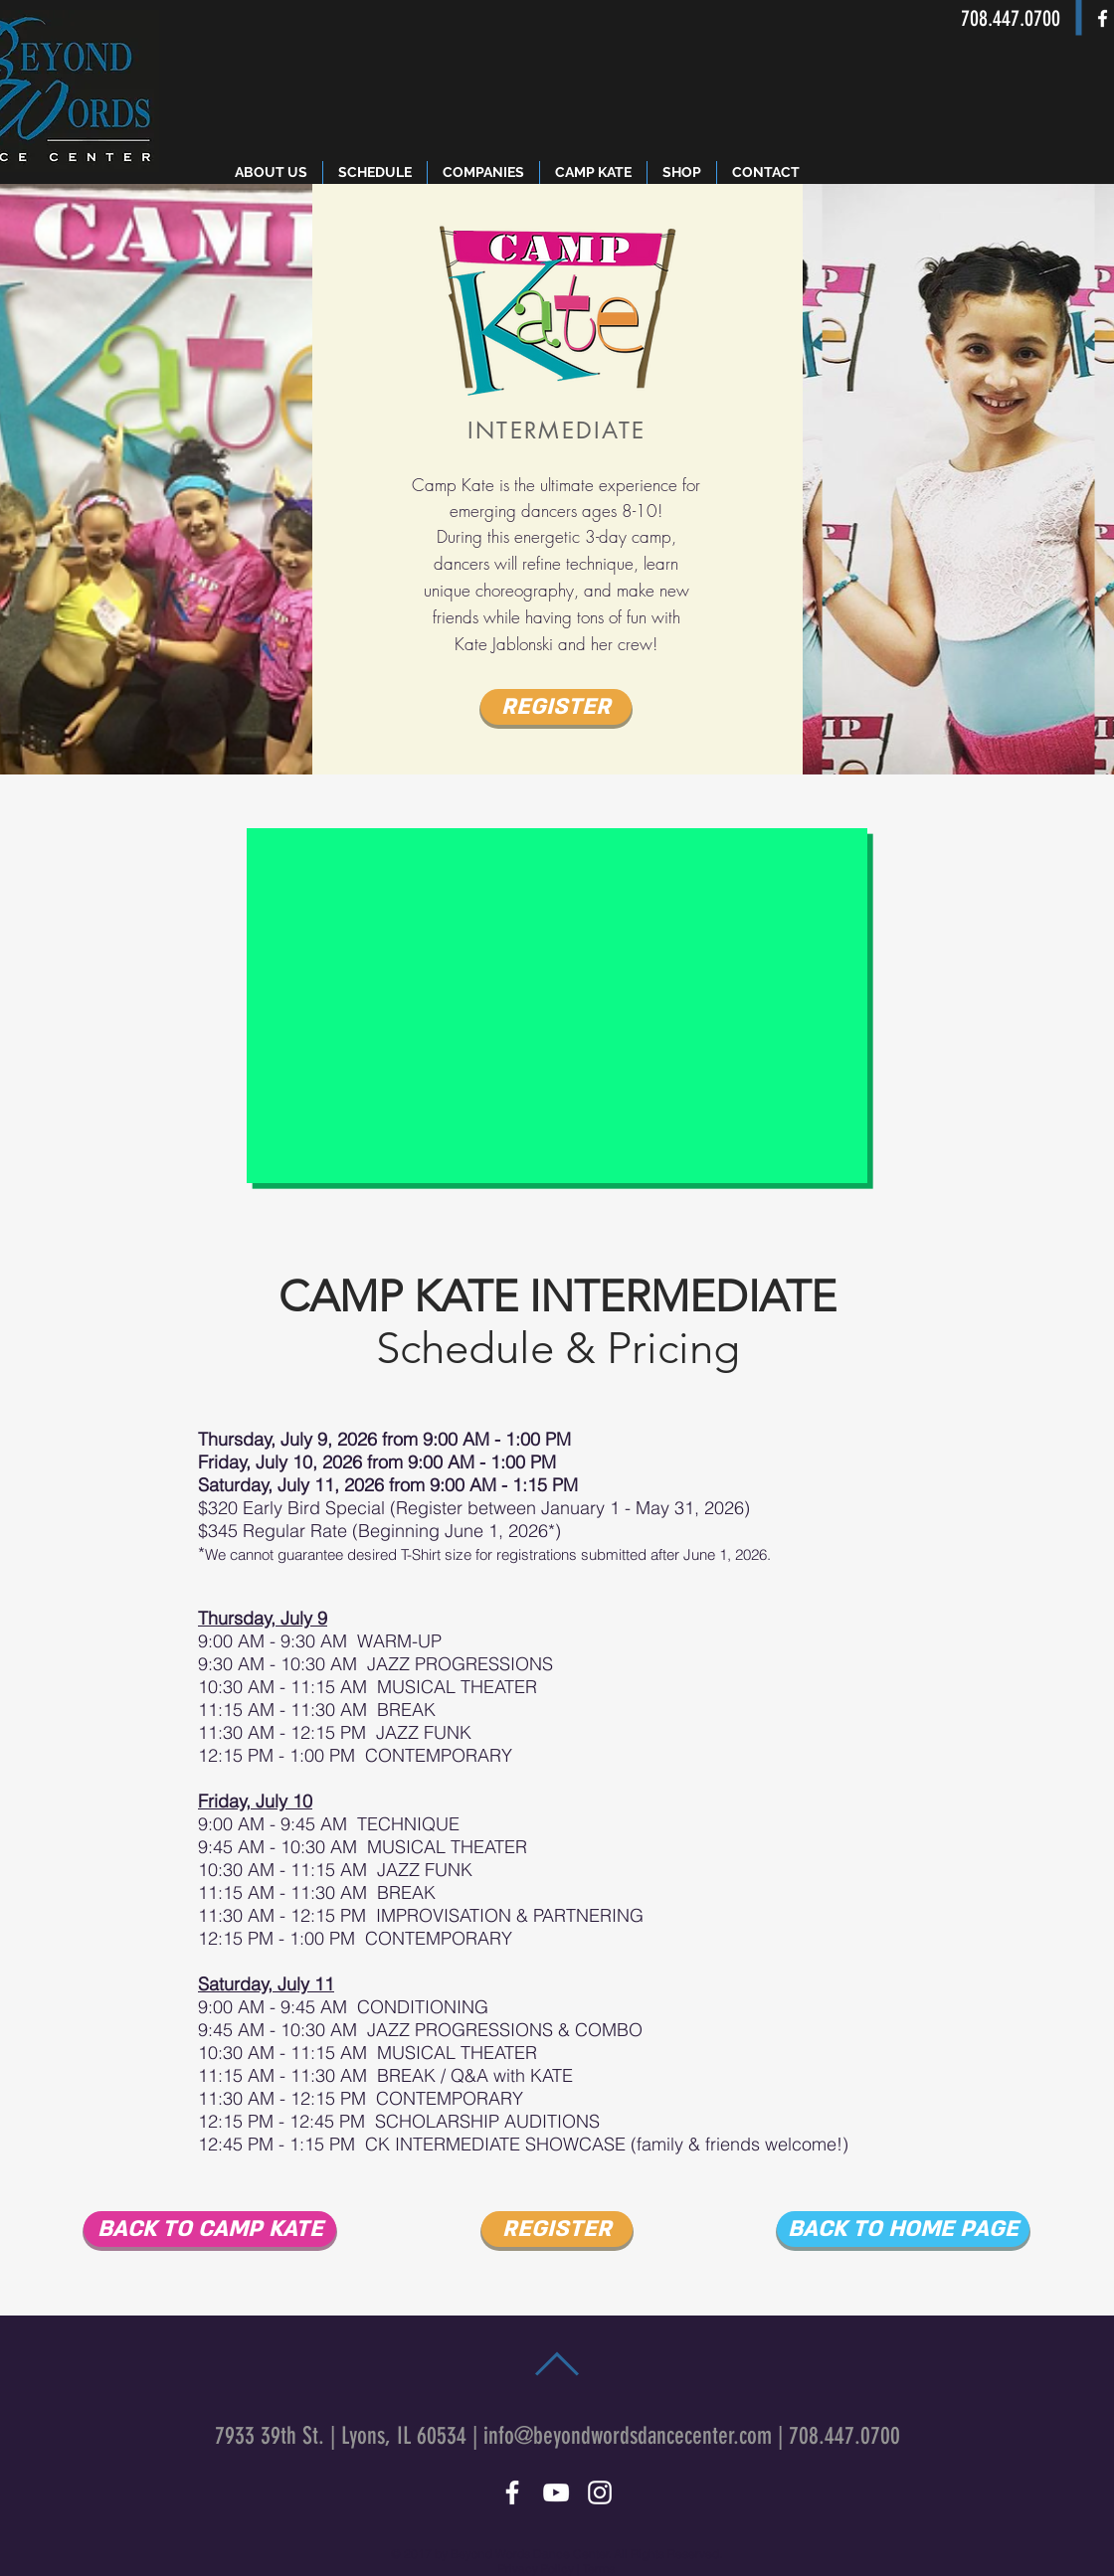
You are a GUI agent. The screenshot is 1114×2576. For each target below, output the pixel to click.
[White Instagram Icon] (600, 2492)
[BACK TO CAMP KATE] (210, 2229)
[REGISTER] (556, 707)
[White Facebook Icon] (1102, 18)
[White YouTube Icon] (556, 2492)
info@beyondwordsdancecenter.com (627, 2436)
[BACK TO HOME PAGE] (903, 2229)
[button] (682, 172)
